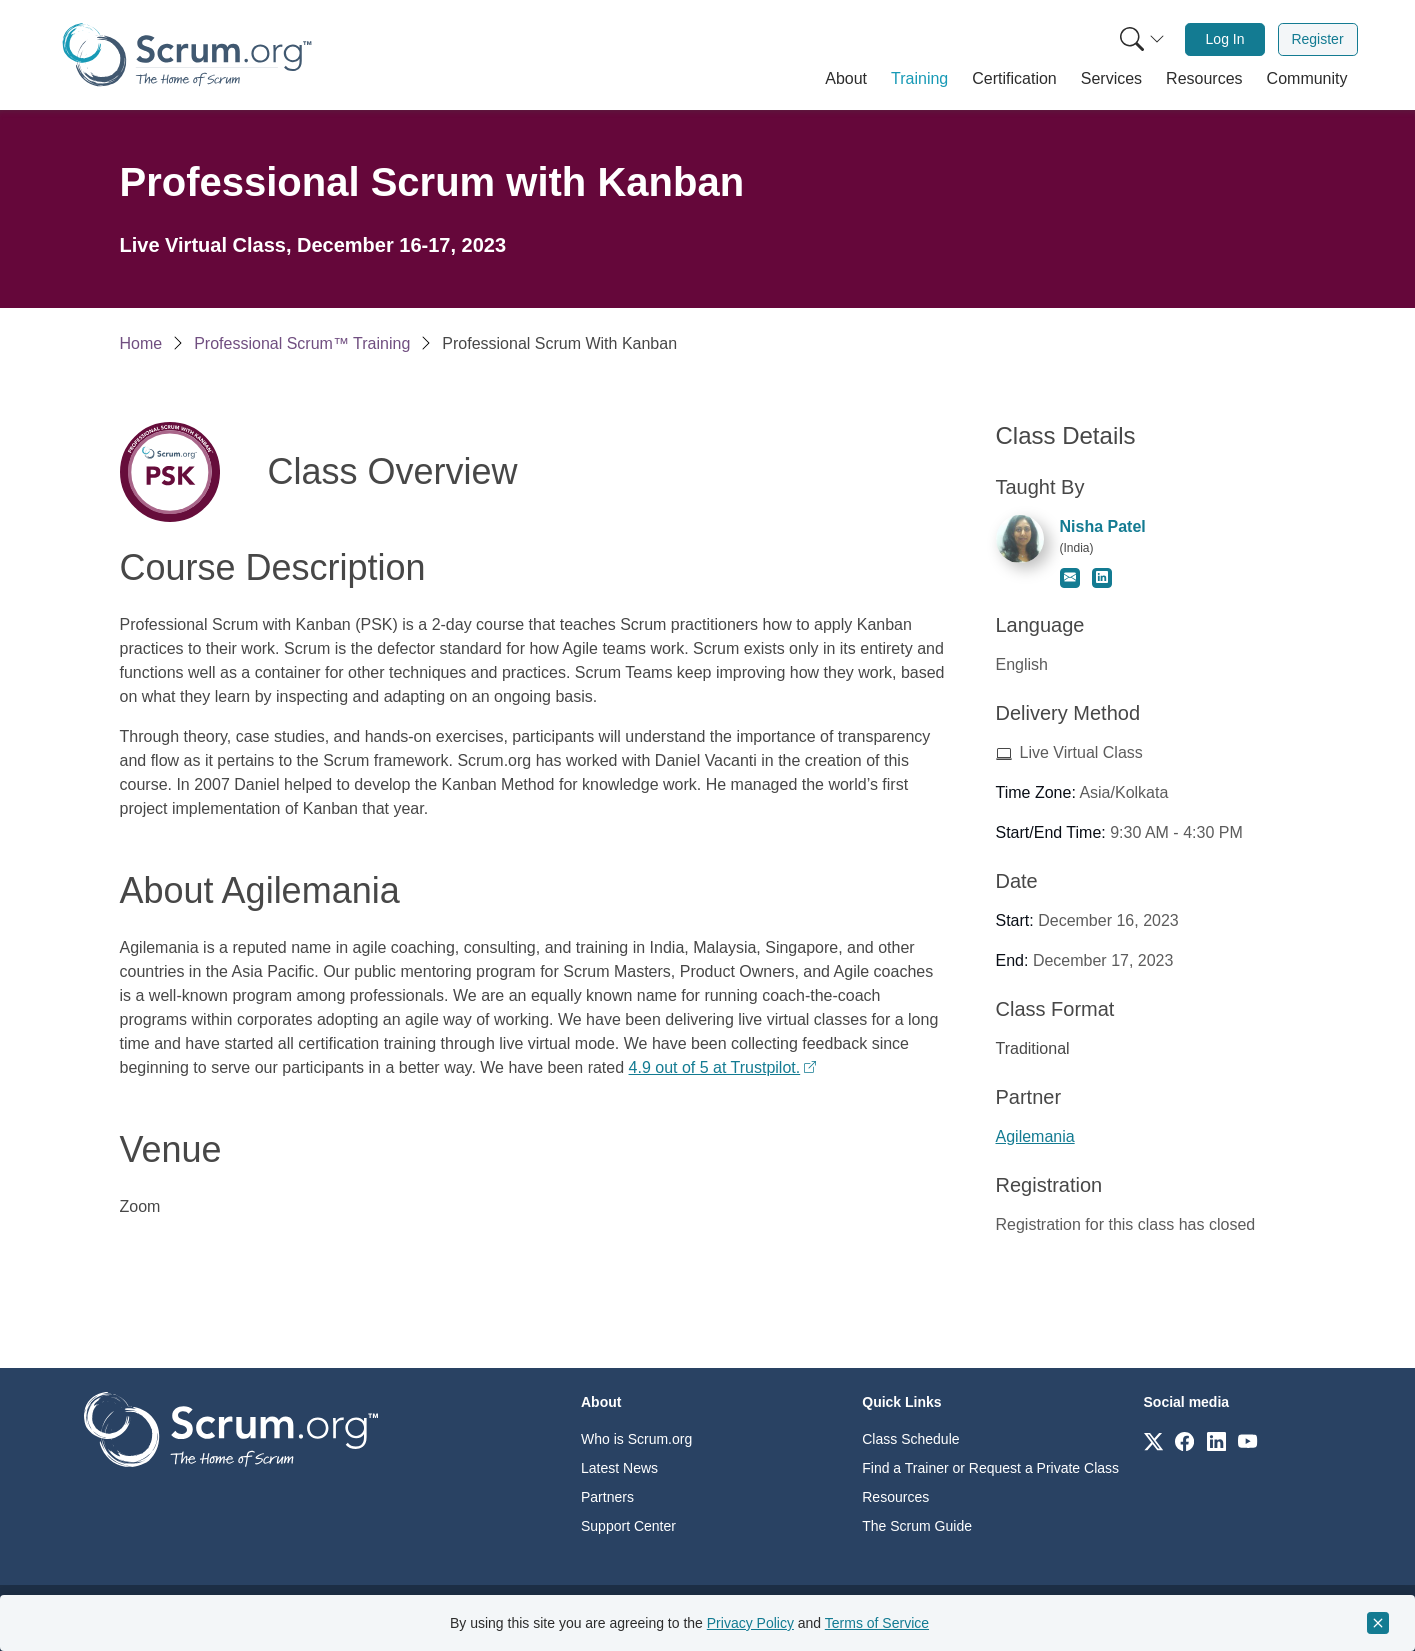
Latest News (619, 1468)
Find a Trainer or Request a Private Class (990, 1468)
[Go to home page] (231, 1428)
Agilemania (1035, 1136)
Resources (895, 1497)
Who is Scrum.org (636, 1439)
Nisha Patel (1103, 526)
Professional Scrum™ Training (302, 343)
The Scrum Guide (917, 1526)
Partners (607, 1497)
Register (1317, 39)
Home (141, 343)
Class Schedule (910, 1439)
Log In (1225, 39)
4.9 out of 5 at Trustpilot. (715, 1067)
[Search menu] (1142, 39)
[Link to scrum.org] (1153, 1440)
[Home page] (187, 54)
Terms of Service (877, 1623)
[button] (846, 79)
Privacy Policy (750, 1623)
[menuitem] (1140, 39)
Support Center (628, 1526)
